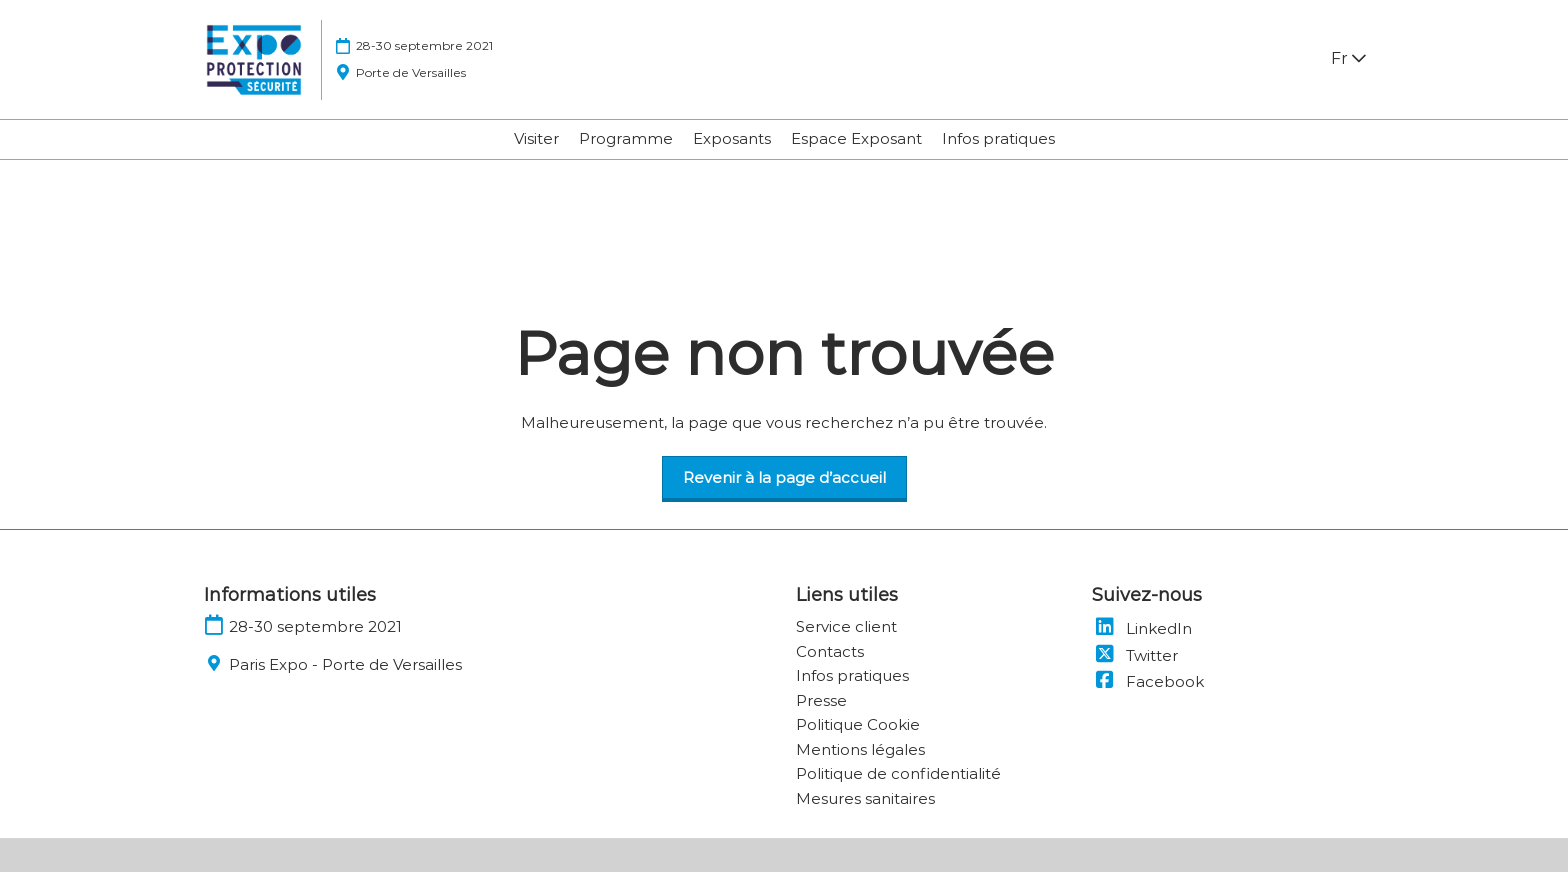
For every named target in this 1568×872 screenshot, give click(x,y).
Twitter (1135, 655)
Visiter (536, 138)
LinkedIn (1142, 628)
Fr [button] (1348, 58)
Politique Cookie (858, 724)
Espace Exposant (856, 138)
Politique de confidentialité (898, 773)
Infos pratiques (998, 138)
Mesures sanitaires (865, 798)
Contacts (830, 651)
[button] (784, 478)
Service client (846, 626)
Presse (821, 700)
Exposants (732, 138)
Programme (626, 138)
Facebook (1148, 681)
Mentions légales (860, 749)
